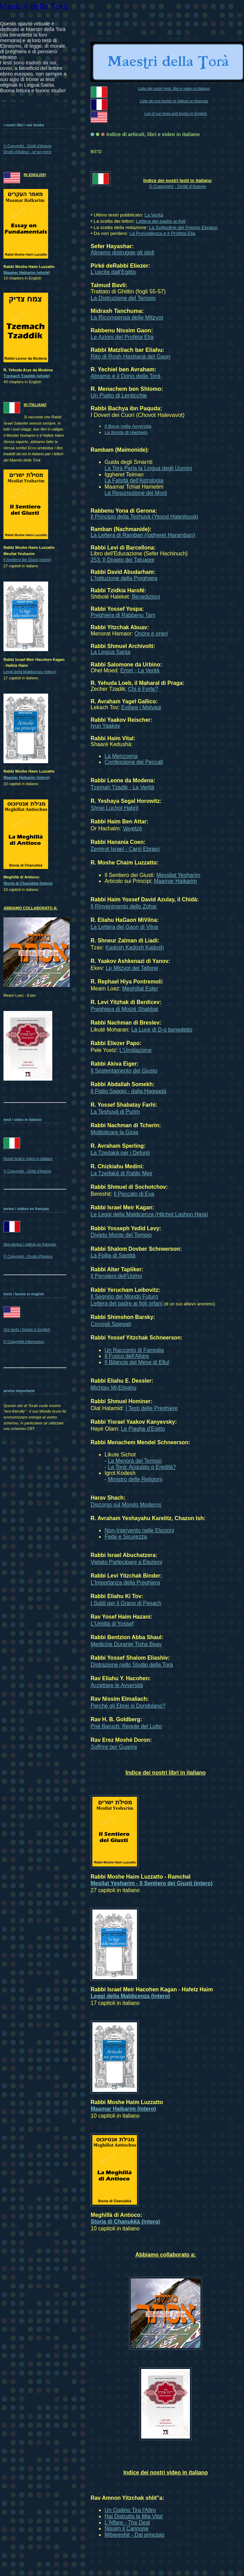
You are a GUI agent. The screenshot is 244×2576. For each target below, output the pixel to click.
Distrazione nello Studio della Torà (132, 1665)
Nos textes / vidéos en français (29, 1244)
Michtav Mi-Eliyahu (113, 1388)
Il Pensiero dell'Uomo (116, 1276)
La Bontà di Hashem (126, 432)
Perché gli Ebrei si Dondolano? (128, 1706)
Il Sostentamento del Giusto (124, 1071)
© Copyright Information (23, 1342)
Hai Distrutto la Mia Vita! (134, 2516)
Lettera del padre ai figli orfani (126, 1303)
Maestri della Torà (34, 6)
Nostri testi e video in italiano (28, 1158)
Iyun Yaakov (105, 726)
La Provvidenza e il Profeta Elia (162, 233)
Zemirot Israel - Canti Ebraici (125, 849)
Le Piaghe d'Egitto (143, 1429)
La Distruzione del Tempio (123, 298)
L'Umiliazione (136, 1050)
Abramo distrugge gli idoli (122, 252)
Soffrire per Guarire (114, 1747)
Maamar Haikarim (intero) (123, 2109)
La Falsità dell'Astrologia (134, 480)
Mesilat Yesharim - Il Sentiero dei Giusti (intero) (152, 1883)
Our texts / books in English (26, 1329)
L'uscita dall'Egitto (113, 272)
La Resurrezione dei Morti (136, 493)
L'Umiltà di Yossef (112, 1624)
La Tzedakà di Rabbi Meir (122, 1173)
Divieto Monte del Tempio (121, 1235)
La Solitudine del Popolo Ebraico (183, 227)
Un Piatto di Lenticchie (119, 395)
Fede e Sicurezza (126, 1537)
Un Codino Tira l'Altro (130, 2510)
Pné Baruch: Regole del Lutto (126, 1726)
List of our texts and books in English (175, 113)
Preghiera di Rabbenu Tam (123, 615)
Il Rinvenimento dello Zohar (124, 906)
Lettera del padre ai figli (160, 221)
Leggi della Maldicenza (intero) (130, 1996)
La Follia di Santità (113, 1255)
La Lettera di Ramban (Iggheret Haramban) (143, 535)
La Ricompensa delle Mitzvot (127, 317)
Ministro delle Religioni (135, 1479)
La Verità (153, 215)
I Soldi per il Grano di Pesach (126, 1603)
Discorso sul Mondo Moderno (126, 1505)
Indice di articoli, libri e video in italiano (153, 134)
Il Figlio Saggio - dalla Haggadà (128, 1091)
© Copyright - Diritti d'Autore (177, 186)
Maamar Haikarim (175, 881)
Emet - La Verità (139, 670)
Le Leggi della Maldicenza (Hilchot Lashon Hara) (149, 1214)
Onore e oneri (151, 634)
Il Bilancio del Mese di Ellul (137, 1362)
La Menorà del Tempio (135, 1461)
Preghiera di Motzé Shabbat (124, 1009)
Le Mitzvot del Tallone (132, 968)
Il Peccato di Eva (134, 1194)
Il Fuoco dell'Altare (127, 1356)
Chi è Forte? (143, 689)
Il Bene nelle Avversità (128, 426)
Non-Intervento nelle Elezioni (139, 1530)
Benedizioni (146, 597)
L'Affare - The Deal (127, 2523)
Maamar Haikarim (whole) (26, 272)
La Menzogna (121, 756)
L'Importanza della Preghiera (125, 1583)
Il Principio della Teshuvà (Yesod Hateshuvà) (144, 517)
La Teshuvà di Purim (115, 1112)
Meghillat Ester (140, 988)
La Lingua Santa (110, 652)
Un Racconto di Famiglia (134, 1350)
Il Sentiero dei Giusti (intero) (27, 560)
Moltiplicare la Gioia (114, 1132)
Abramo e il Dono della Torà (125, 376)
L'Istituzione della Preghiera (124, 578)
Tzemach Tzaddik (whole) (26, 376)
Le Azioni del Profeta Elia (122, 337)
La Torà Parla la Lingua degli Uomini (148, 468)
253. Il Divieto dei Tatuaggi (122, 560)
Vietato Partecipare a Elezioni (126, 1562)
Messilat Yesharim (178, 875)
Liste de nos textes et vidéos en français (174, 101)
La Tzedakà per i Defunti (120, 1153)
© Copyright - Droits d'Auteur (28, 1256)
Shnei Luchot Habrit (114, 808)
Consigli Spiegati (111, 1324)
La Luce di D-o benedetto (161, 1030)
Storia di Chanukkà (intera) (125, 2222)
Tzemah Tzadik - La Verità (122, 787)
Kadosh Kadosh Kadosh (135, 947)
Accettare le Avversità (117, 1685)
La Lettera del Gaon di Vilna (124, 927)
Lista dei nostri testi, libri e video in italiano (174, 88)
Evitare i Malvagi (141, 707)
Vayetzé (132, 828)
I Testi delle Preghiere (151, 1408)
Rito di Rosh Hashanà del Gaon (130, 356)
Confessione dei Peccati (134, 762)
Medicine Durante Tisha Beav (126, 1644)
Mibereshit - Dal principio (135, 2535)
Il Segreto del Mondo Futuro (124, 1296)
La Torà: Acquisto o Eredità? (142, 1467)
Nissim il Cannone (126, 2528)
